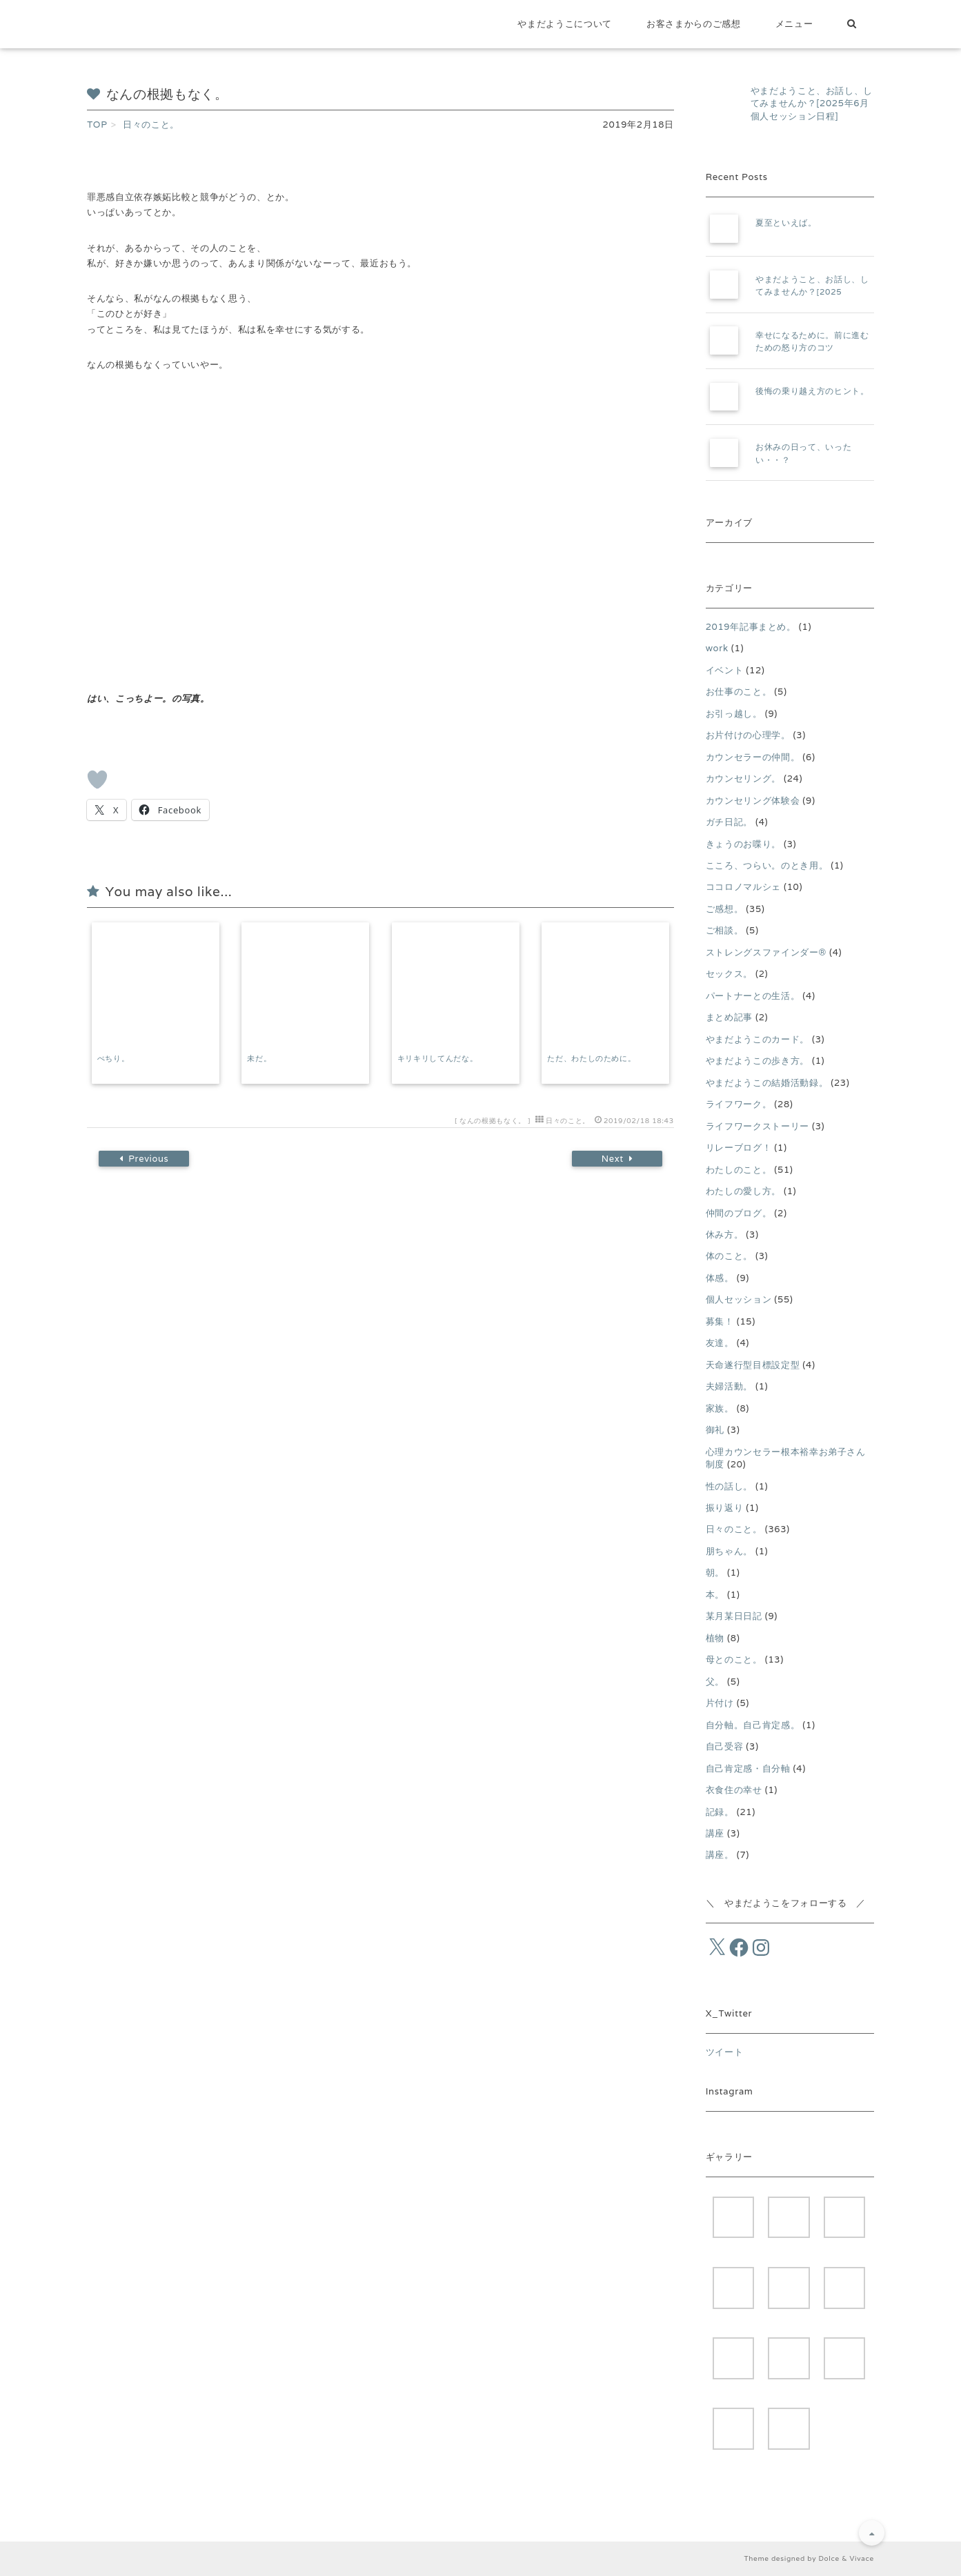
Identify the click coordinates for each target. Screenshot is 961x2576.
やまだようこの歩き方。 (757, 1061)
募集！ (720, 1321)
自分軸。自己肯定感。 (753, 1725)
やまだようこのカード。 (757, 1039)
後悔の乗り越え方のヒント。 (812, 391)
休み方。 (725, 1234)
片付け (720, 1703)
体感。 (720, 1278)
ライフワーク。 (739, 1104)
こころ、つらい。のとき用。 (767, 865)
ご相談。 (725, 930)
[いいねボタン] (97, 779)
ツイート (725, 2052)
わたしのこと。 (739, 1170)
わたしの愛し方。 (743, 1191)
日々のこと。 (568, 1120)
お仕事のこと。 (739, 691)
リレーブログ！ (739, 1147)
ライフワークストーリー (757, 1126)
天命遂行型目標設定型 (753, 1365)
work (717, 648)
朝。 (715, 1572)
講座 (715, 1833)
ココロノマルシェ (743, 887)
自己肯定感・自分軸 (748, 1768)
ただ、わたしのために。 (591, 1058)
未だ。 (259, 1058)
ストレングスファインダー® (766, 952)
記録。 (720, 1812)
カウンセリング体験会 (753, 800)
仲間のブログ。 (739, 1213)
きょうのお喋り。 (743, 844)
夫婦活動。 (729, 1386)
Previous (146, 1159)
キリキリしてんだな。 (437, 1058)
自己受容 (725, 1746)
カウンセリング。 (743, 778)
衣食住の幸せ (734, 1790)
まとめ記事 (729, 1017)
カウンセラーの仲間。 (753, 757)
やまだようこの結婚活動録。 (767, 1083)
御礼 (715, 1430)
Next (615, 1159)
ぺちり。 (113, 1058)
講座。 (720, 1855)
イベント (725, 670)
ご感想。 (725, 909)
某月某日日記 (734, 1616)
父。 (715, 1681)
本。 (715, 1595)
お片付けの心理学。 (748, 735)
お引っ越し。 (734, 714)
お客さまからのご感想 (693, 24)
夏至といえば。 (786, 222)
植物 (715, 1638)
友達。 (720, 1343)
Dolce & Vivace (845, 2558)
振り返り (725, 1508)
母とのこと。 (734, 1659)
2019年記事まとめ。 (751, 627)
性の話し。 (729, 1486)
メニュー (794, 24)
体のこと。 (729, 1256)
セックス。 (729, 974)
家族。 (720, 1408)
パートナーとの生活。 (753, 996)
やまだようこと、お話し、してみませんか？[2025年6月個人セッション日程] (812, 103)
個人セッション (739, 1299)
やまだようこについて (564, 24)
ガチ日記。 (729, 822)
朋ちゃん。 (729, 1551)
